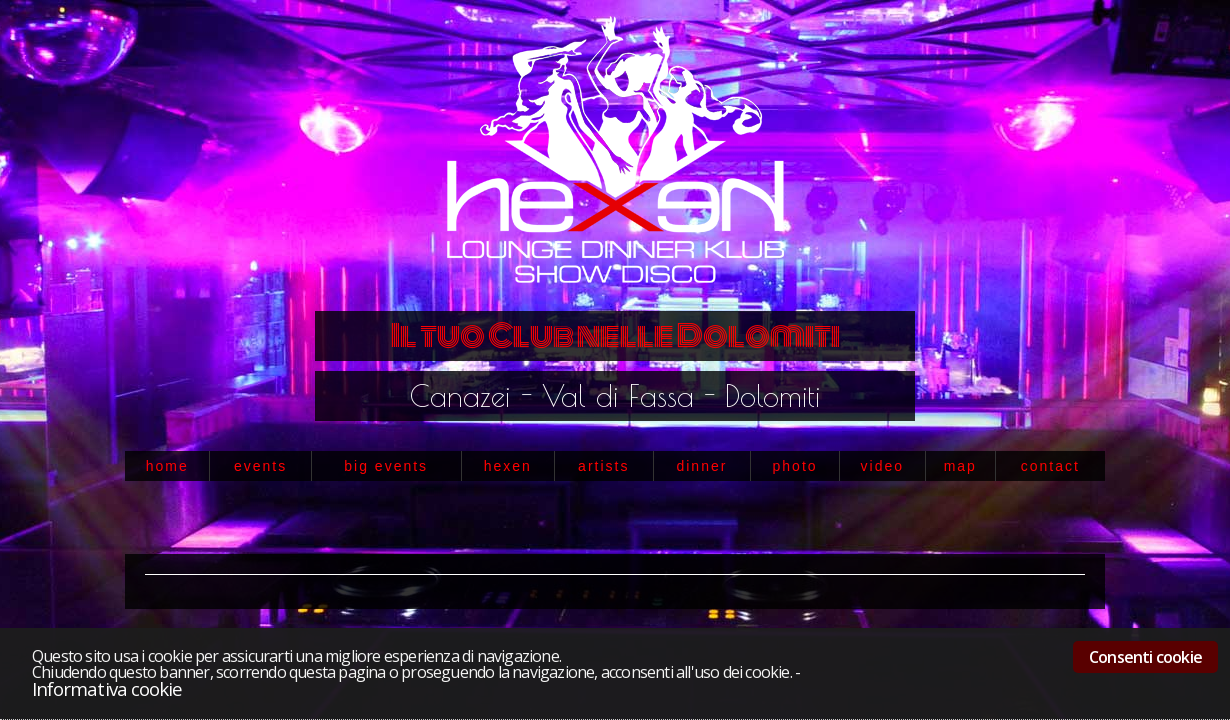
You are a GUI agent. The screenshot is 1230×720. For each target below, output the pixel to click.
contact (1050, 466)
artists (603, 466)
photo (795, 466)
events (260, 466)
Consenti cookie (1145, 657)
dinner (701, 466)
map (960, 466)
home (167, 466)
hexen (508, 466)
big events (386, 466)
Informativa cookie (107, 688)
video (882, 466)
